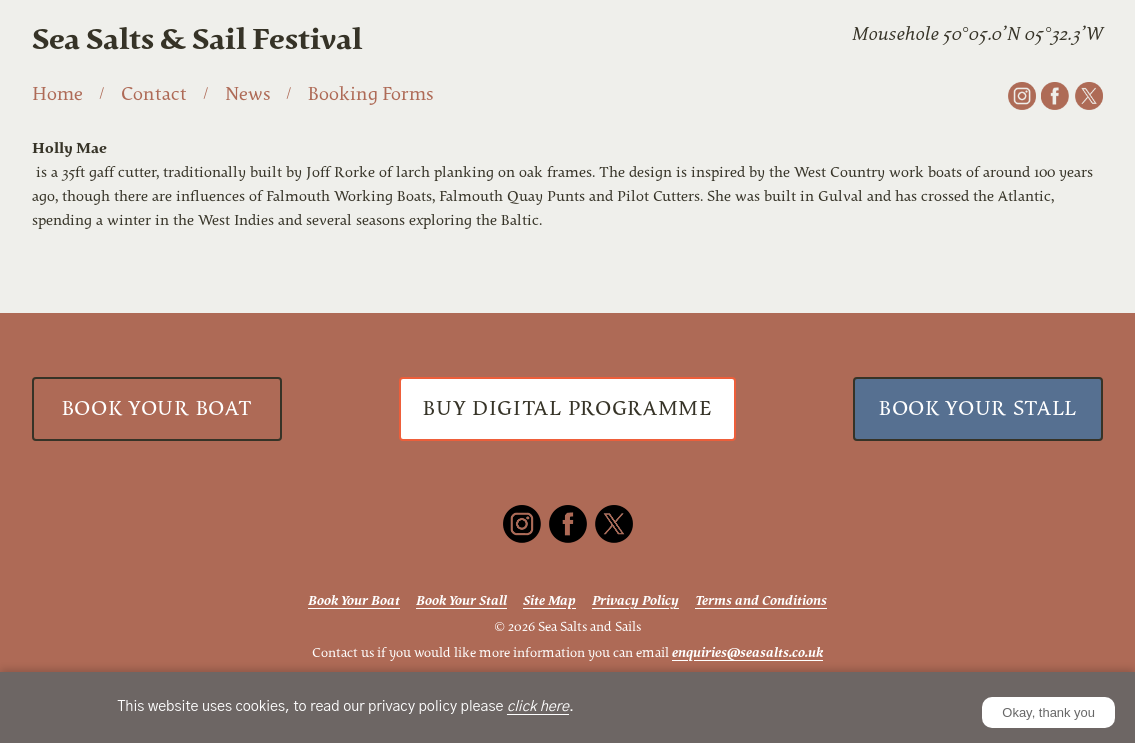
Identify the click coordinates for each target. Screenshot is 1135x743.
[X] (1089, 96)
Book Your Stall (978, 408)
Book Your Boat (157, 408)
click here (538, 707)
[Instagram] (1022, 96)
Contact (154, 94)
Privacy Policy (635, 600)
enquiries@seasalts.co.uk (747, 652)
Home (57, 94)
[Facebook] (1055, 96)
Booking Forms (370, 94)
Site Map (549, 600)
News (247, 94)
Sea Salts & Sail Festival (197, 40)
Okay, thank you (1048, 712)
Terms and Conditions (761, 600)
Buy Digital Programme (567, 408)
